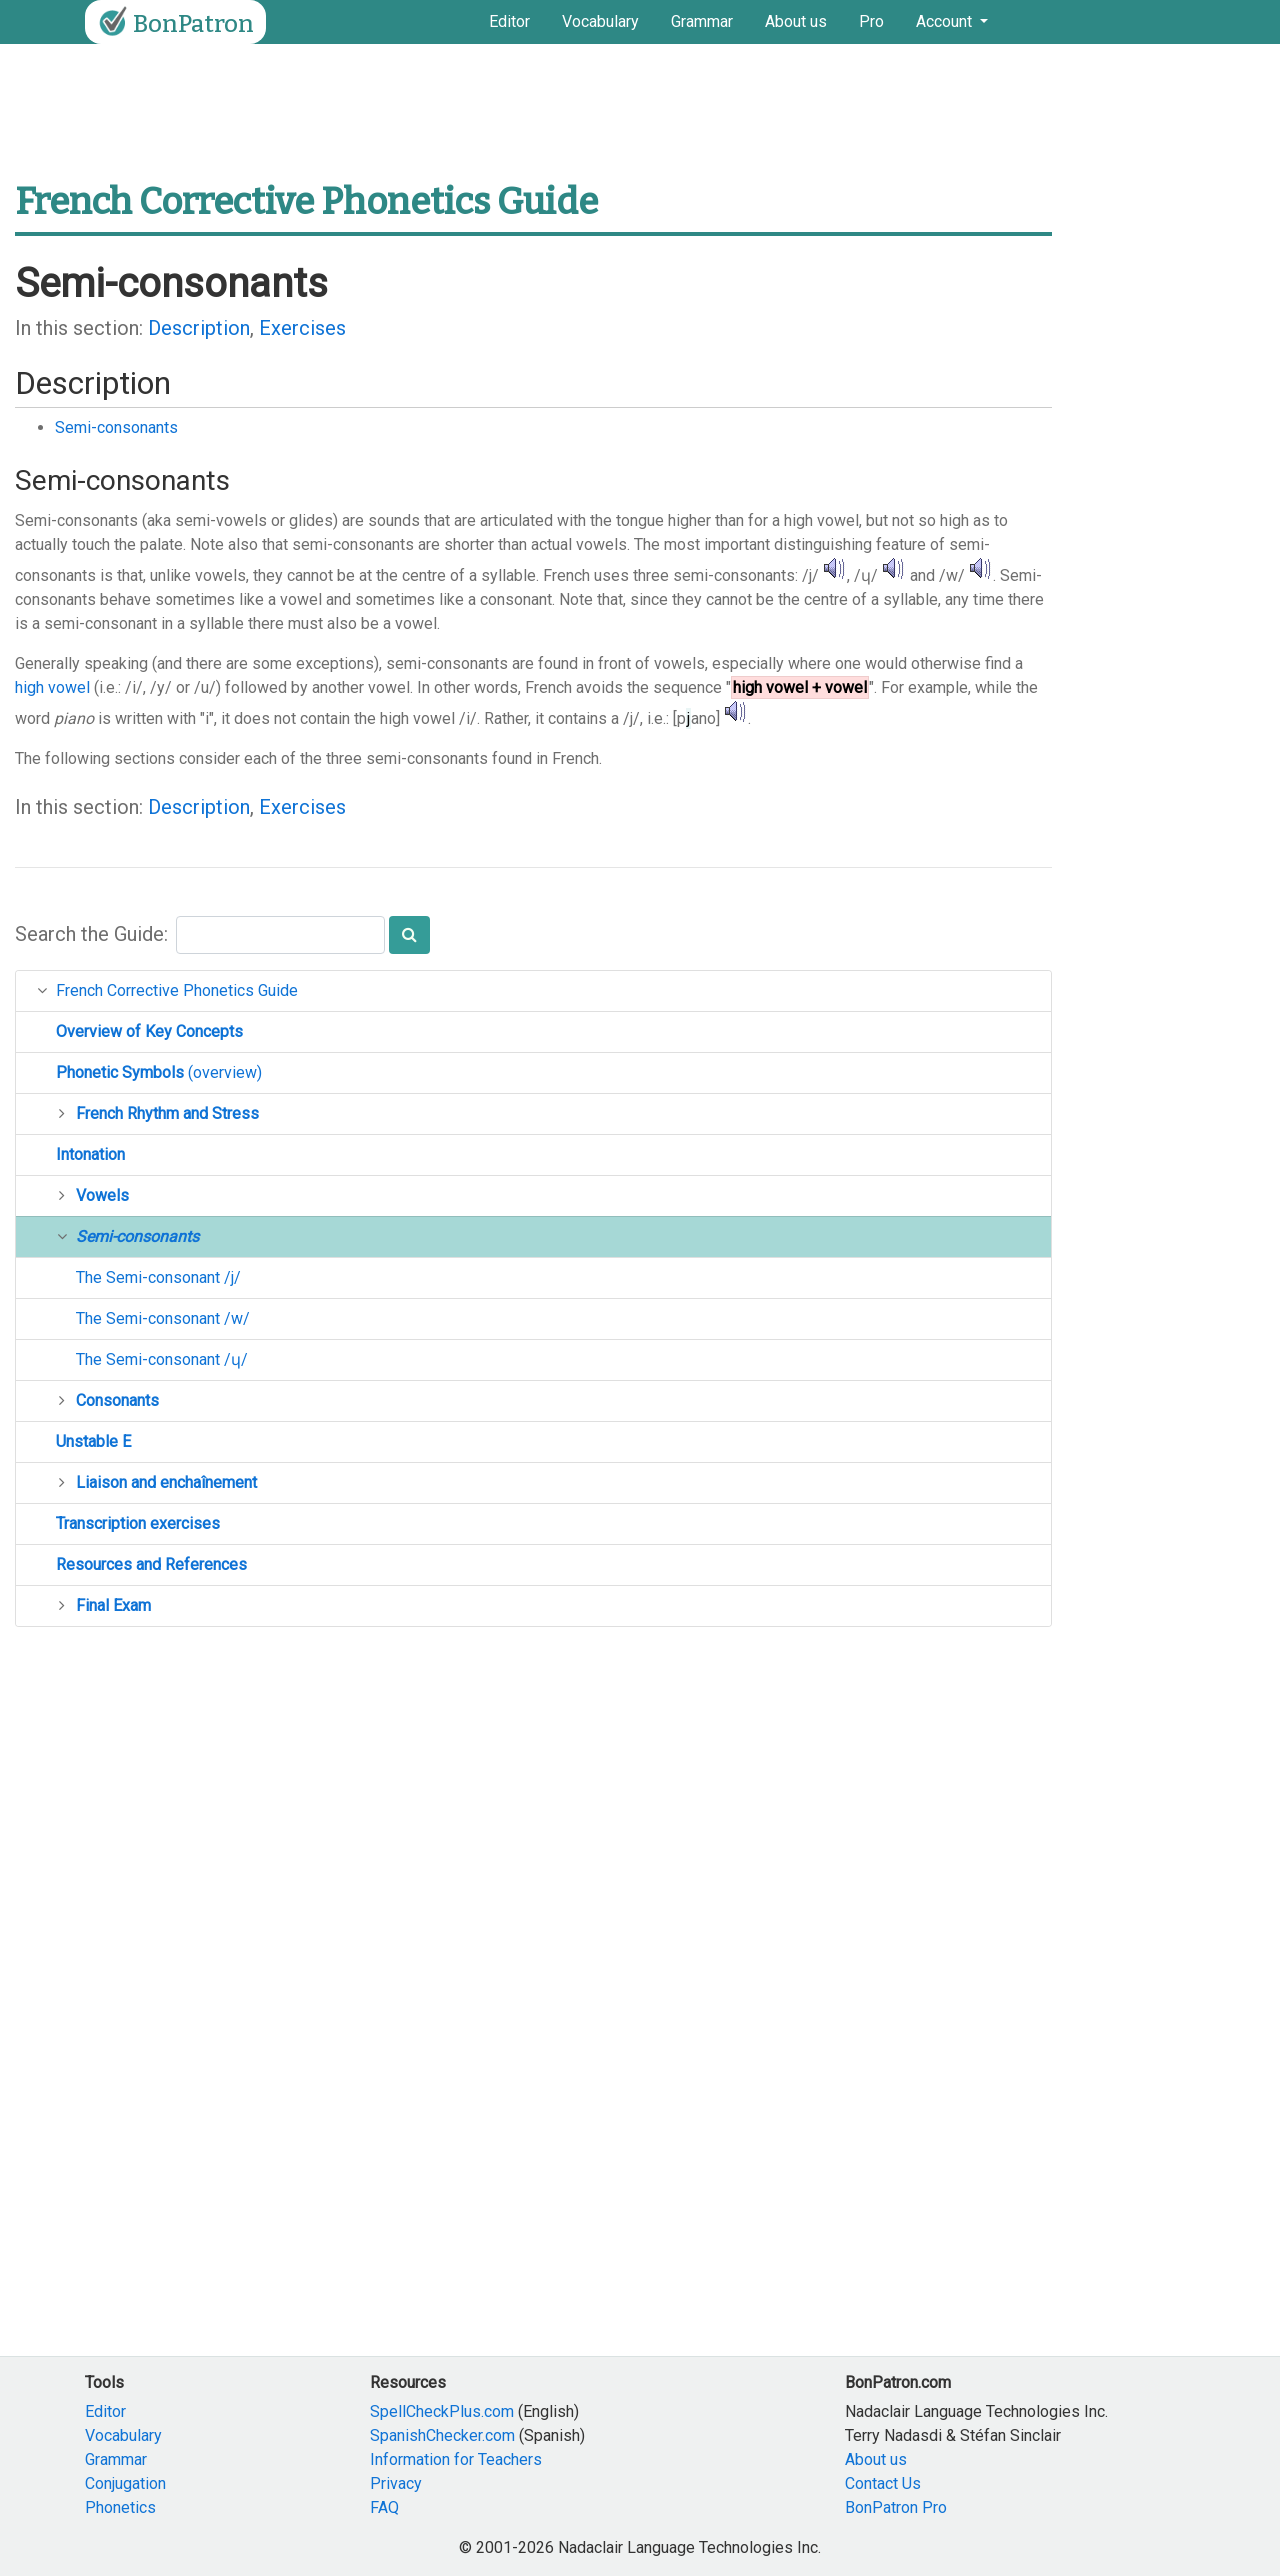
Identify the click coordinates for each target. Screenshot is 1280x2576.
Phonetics (120, 2507)
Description (199, 328)
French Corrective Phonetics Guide (177, 990)
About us (796, 21)
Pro (871, 21)
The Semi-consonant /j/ (158, 1277)
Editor (509, 21)
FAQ (384, 2507)
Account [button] (946, 21)
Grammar (702, 21)
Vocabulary (600, 21)
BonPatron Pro (896, 2507)
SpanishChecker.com (442, 2435)
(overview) (159, 1072)
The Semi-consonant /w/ (163, 1318)
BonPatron (173, 22)
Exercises (302, 328)
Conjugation (125, 2483)
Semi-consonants (116, 427)
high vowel (52, 687)
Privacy (396, 2483)
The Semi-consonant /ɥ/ (162, 1359)
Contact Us (883, 2483)
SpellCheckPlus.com (442, 2411)
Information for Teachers (456, 2459)
